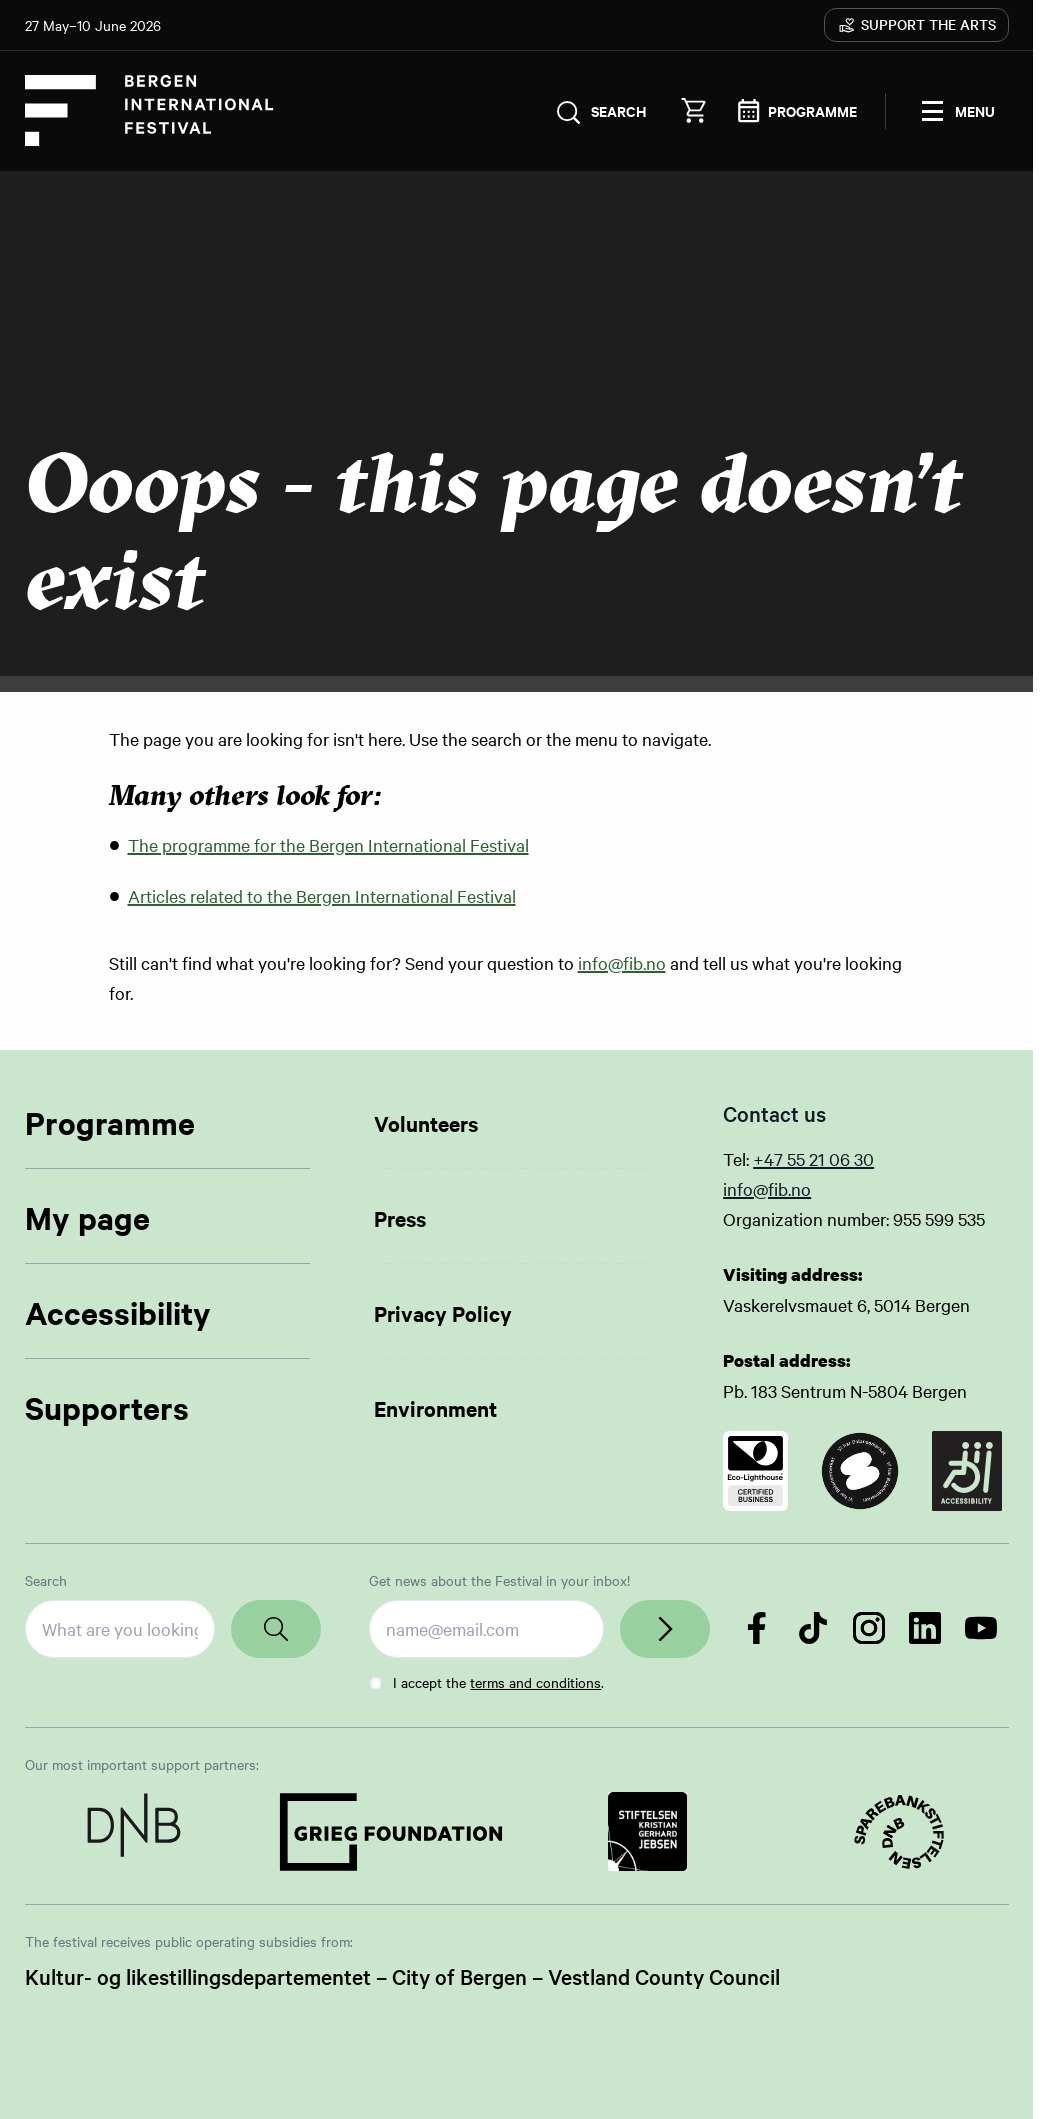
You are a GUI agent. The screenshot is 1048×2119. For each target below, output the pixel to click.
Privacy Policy (443, 1313)
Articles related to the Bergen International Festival (322, 895)
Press (400, 1218)
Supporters (107, 1407)
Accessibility (118, 1312)
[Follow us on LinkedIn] (925, 1628)
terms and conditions (535, 1682)
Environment (435, 1408)
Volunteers (426, 1123)
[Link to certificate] (755, 1471)
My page (87, 1217)
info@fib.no (622, 962)
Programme (110, 1122)
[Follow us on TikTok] (813, 1628)
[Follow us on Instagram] (869, 1628)
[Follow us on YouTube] (981, 1628)
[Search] (276, 1629)
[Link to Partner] (134, 1832)
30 (864, 1158)
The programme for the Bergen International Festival (328, 844)
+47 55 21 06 (803, 1158)
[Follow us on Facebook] (757, 1628)
